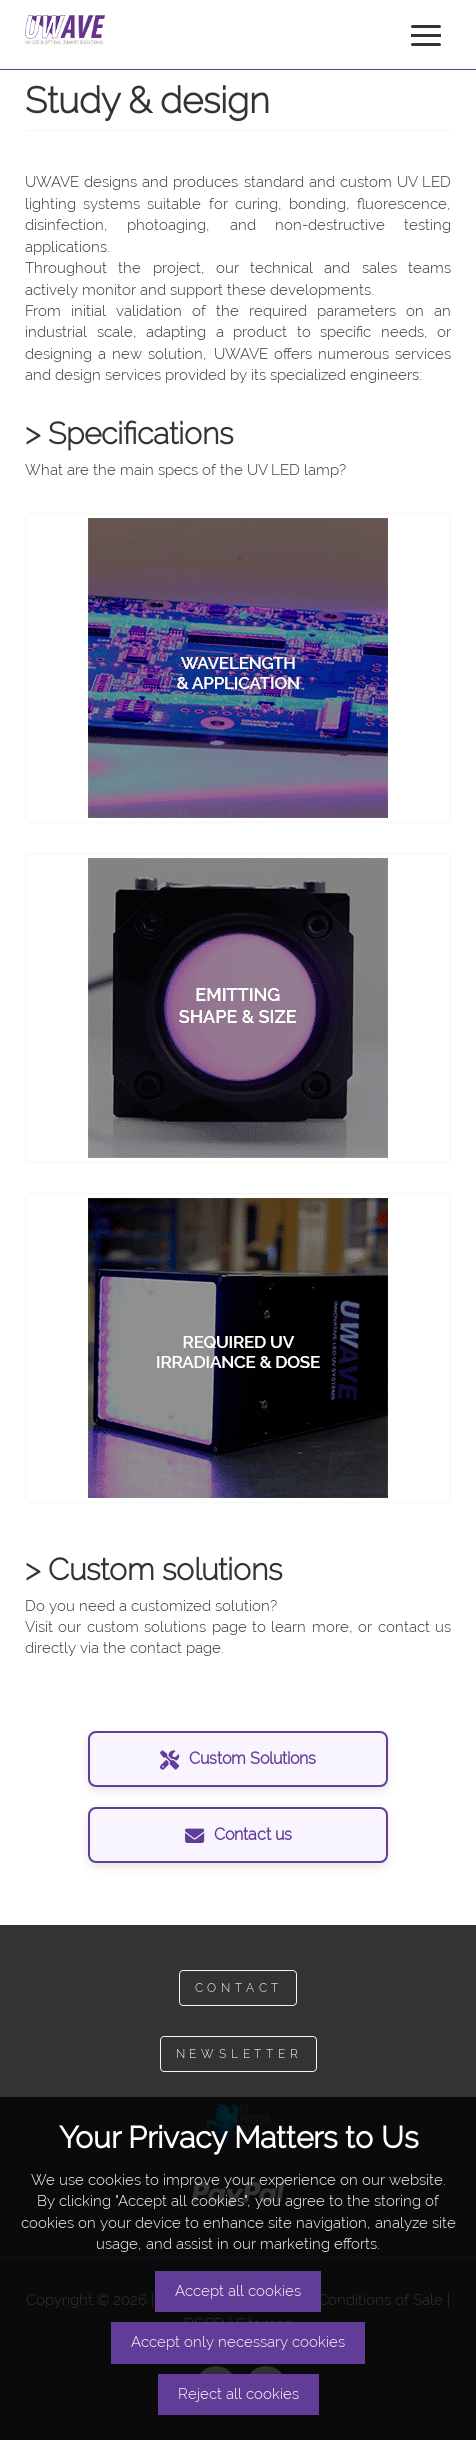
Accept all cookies (238, 2291)
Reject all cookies (238, 2394)
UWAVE (75, 30)
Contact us (238, 1835)
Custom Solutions (238, 1759)
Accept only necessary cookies (238, 2342)
